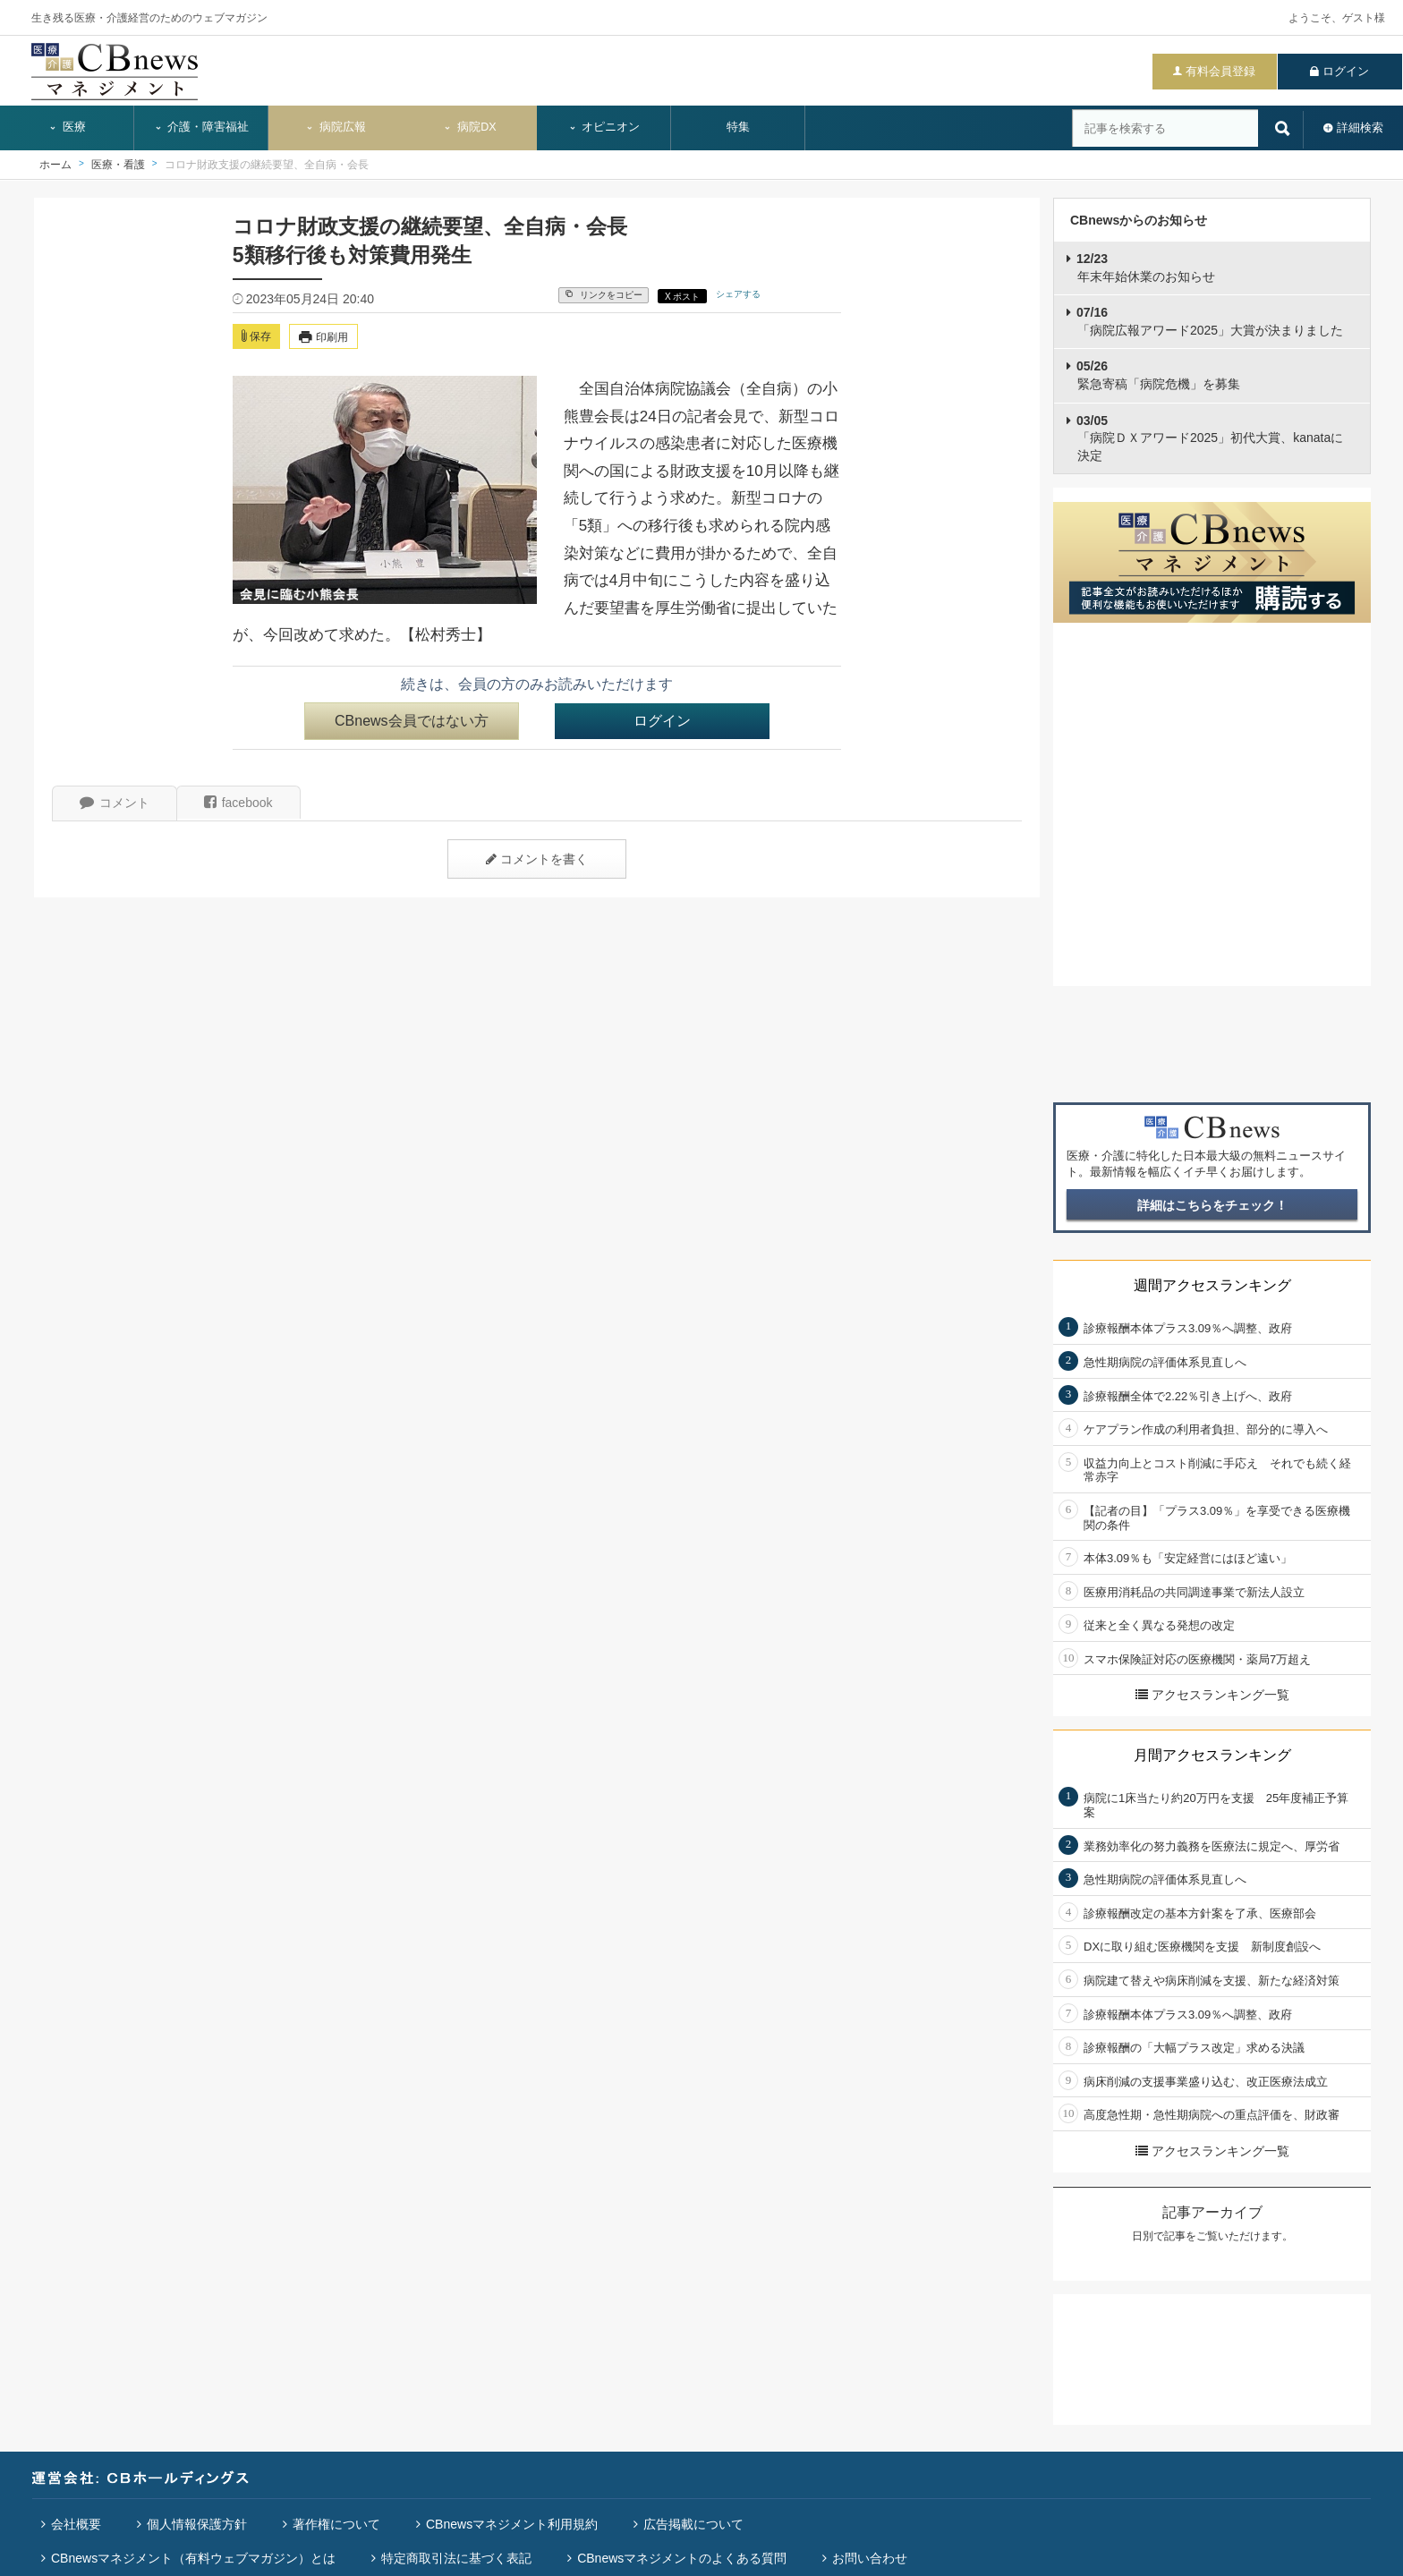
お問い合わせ (869, 2558)
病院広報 (335, 127)
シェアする (738, 294)
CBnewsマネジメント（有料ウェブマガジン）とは (193, 2558)
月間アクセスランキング (1212, 1755)
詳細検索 (1360, 127)
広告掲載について (693, 2524)
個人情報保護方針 (197, 2524)
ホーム (55, 164)
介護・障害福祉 (202, 127)
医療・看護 (118, 164)
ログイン (1345, 71)
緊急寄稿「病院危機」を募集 (1158, 375)
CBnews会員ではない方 (412, 720)
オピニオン (604, 127)
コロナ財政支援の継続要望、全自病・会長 (267, 164)
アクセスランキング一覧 (1212, 1695)
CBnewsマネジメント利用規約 (512, 2524)
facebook (238, 802)
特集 (738, 127)
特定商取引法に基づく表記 (456, 2558)
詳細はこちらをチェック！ (1212, 1205)
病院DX (469, 127)
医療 (67, 127)
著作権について (336, 2524)
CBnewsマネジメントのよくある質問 (682, 2558)
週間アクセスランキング (1212, 1285)
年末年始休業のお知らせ (1145, 267)
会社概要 (76, 2524)
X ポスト (682, 297)
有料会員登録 (1220, 71)
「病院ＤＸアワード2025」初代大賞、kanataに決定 (1209, 438)
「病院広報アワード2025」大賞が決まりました (1209, 321)
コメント (114, 802)
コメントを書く (537, 859)
